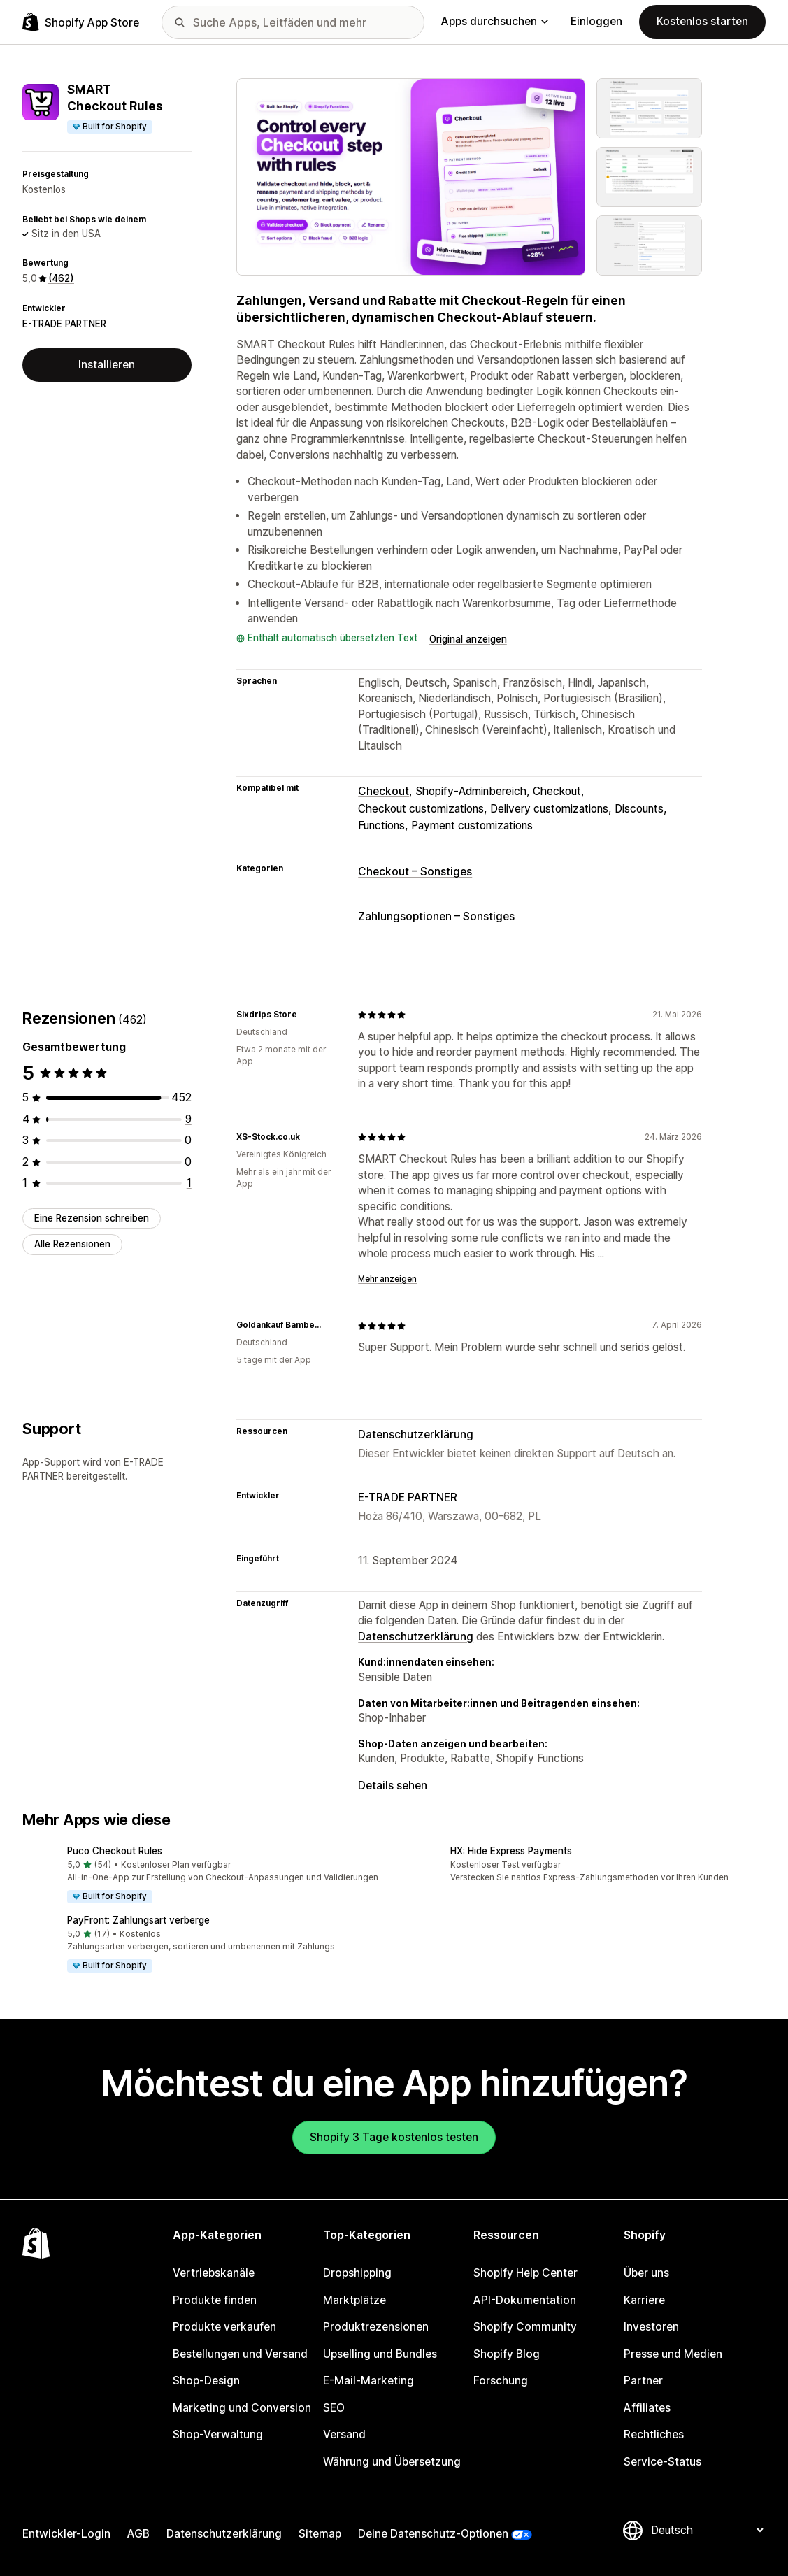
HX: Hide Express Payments (511, 1850)
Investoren (651, 2326)
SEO (334, 2407)
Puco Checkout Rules (114, 1850)
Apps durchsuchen (494, 21)
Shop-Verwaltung (218, 2434)
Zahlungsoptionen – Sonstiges (436, 916)
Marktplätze (354, 2300)
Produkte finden (215, 2300)
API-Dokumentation (524, 2300)
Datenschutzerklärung (415, 1434)
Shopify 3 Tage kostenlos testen (394, 2137)
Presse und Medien (673, 2354)
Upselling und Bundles (380, 2354)
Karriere (644, 2300)
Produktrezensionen (376, 2326)
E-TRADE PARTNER (64, 323)
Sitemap (320, 2533)
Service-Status (662, 2461)
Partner (643, 2380)
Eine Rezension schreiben (91, 1218)
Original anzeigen (468, 639)
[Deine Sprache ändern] (707, 2530)
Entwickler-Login (66, 2533)
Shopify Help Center (525, 2273)
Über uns (646, 2273)
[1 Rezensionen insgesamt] (189, 1182)
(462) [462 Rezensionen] (61, 278)
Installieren (106, 364)
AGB (138, 2533)
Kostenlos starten (702, 21)
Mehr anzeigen (387, 1279)
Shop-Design (206, 2380)
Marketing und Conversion (242, 2407)
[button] (202, 1876)
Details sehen (392, 1785)
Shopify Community (525, 2326)
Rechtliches (654, 2434)
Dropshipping (357, 2273)
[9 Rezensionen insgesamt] (188, 1119)
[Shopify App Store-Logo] (80, 22)
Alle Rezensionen (72, 1244)
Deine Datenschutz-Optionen (433, 2533)
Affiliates (647, 2407)
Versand (344, 2434)
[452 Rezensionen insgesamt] (181, 1097)
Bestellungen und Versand (240, 2354)
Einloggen (596, 21)
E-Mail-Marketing (368, 2380)
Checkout (383, 791)
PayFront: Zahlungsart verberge (138, 1920)
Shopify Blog (506, 2354)
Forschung (500, 2380)
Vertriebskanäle (214, 2273)
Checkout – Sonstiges (415, 871)
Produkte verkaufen (224, 2326)
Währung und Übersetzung (392, 2461)
